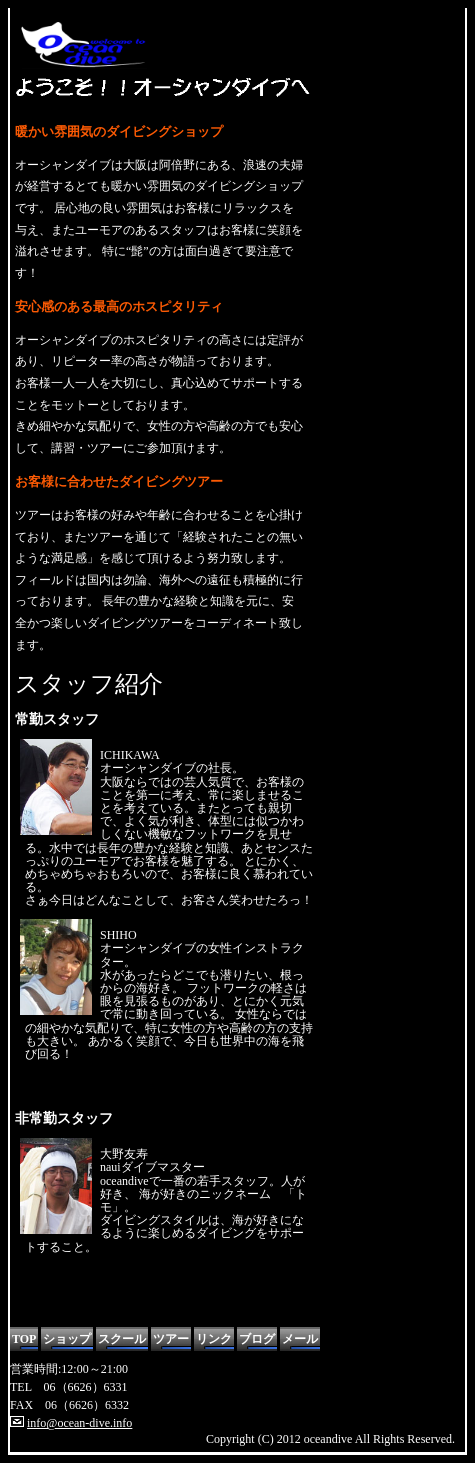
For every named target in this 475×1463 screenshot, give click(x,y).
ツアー (171, 1339)
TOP (24, 1339)
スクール (122, 1339)
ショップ (67, 1339)
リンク (214, 1339)
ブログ (257, 1339)
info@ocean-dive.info (79, 1423)
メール (300, 1339)
